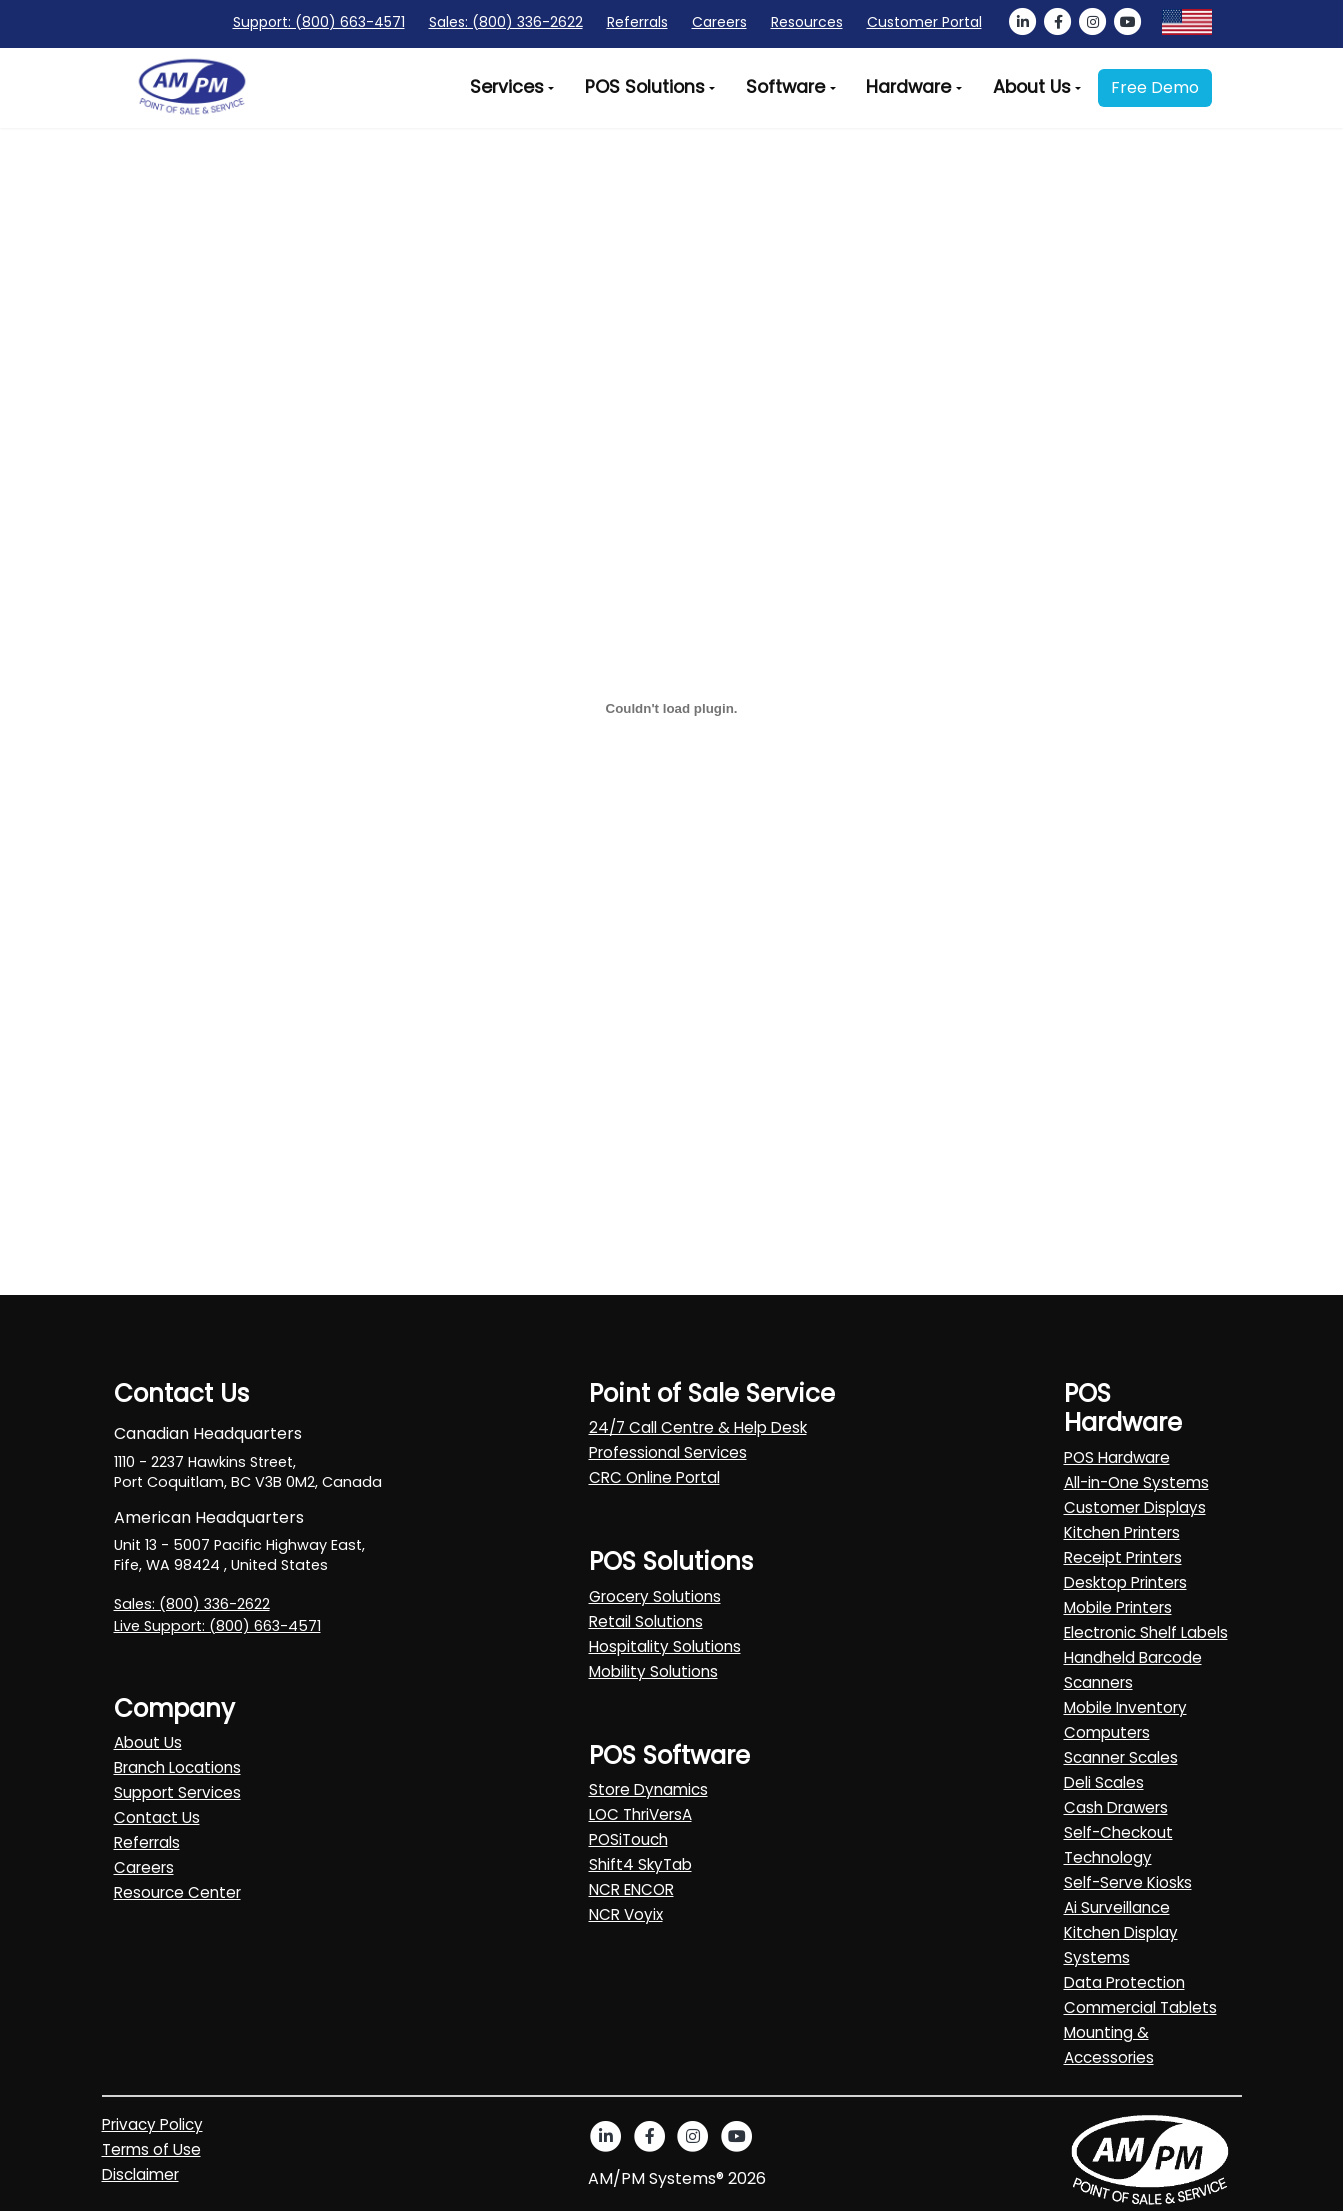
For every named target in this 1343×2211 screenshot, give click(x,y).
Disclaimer (140, 2174)
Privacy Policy (152, 2124)
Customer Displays (1135, 1507)
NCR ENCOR (631, 1889)
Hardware (908, 87)
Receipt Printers (1123, 1557)
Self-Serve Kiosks (1128, 1882)
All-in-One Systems (1136, 1482)
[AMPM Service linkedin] (1023, 22)
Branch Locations (177, 1767)
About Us (1032, 87)
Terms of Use (151, 2149)
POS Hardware (1117, 1457)
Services (507, 87)
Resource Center (177, 1892)
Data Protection (1124, 1982)
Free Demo (1155, 87)
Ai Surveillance (1117, 1907)
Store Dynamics (648, 1789)
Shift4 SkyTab (640, 1864)
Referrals (637, 22)
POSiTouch (628, 1839)
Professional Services (668, 1452)
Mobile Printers (1118, 1607)
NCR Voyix (626, 1914)
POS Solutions (645, 87)
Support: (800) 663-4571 (319, 22)
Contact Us (157, 1817)
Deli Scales (1104, 1782)
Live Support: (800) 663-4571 (217, 1626)
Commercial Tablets (1140, 2007)
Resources (807, 22)
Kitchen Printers (1122, 1532)
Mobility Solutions (653, 1671)
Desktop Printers (1125, 1582)
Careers (719, 22)
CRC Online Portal (654, 1477)
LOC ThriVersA (640, 1814)
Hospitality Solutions (665, 1646)
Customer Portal (924, 22)
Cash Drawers (1116, 1807)
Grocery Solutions (655, 1596)
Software (785, 87)
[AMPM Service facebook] (1058, 22)
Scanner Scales (1121, 1757)
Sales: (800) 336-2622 (506, 22)
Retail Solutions (646, 1621)
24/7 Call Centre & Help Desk (698, 1427)
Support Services (177, 1792)
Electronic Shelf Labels (1146, 1632)
